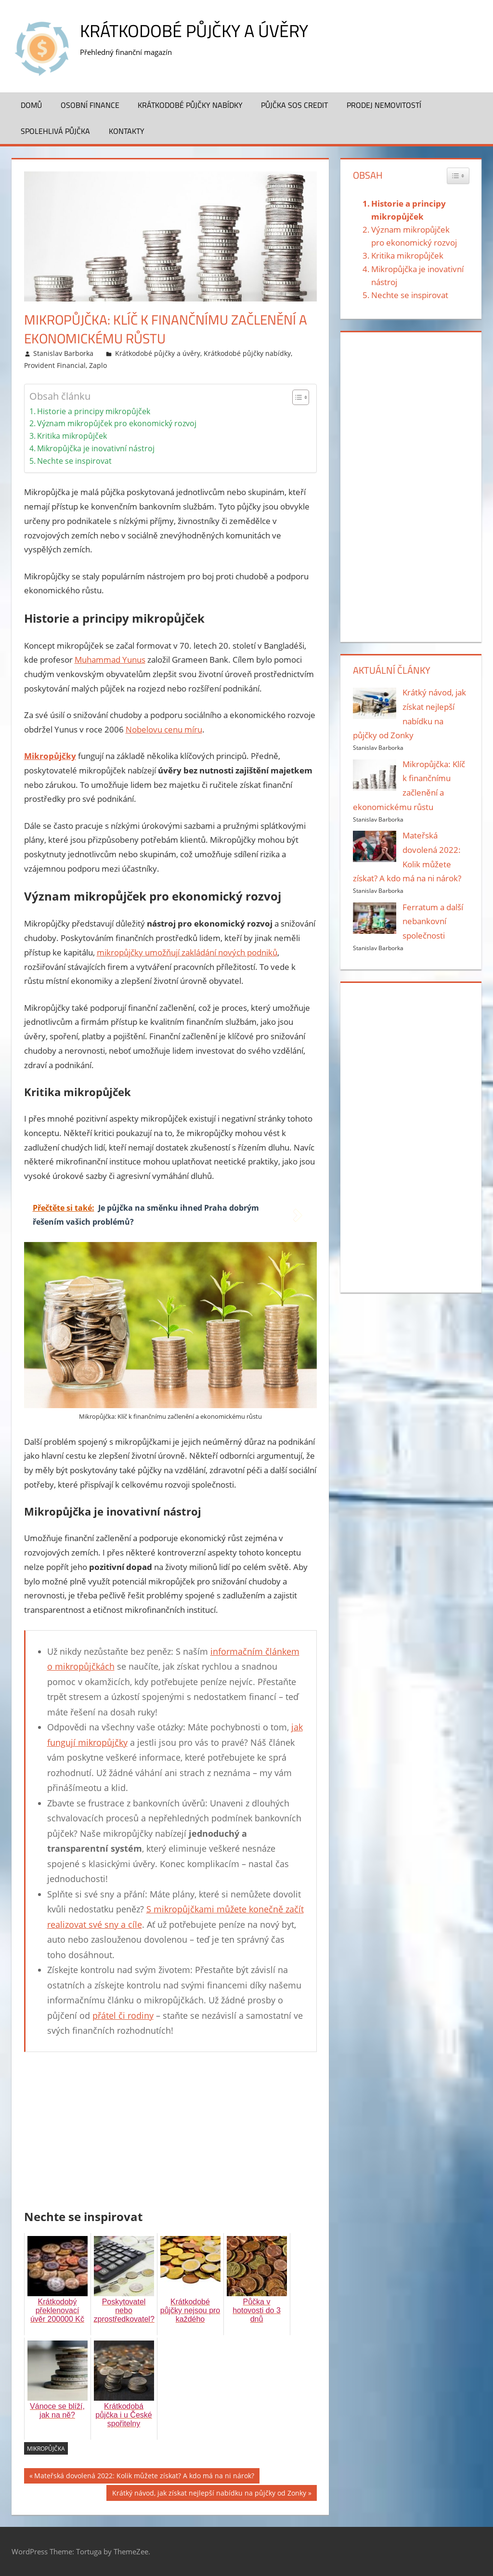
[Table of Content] (300, 397)
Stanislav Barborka (63, 353)
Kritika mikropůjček (72, 436)
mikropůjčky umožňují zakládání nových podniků (187, 952)
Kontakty (126, 131)
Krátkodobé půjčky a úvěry (194, 30)
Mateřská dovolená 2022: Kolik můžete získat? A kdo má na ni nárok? (144, 2477)
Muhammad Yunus (110, 659)
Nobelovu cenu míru (164, 729)
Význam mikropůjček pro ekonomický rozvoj (116, 423)
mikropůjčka (46, 2449)
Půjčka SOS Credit (294, 105)
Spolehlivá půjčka (55, 131)
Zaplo (98, 365)
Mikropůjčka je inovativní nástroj (96, 448)
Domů (31, 105)
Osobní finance (90, 105)
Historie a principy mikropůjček (93, 411)
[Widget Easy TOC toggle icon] (458, 176)
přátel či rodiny (123, 2015)
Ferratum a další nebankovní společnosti (432, 921)
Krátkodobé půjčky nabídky (190, 105)
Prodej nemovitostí (384, 105)
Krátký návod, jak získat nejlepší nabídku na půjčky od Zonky (209, 2494)
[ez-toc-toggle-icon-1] (296, 397)
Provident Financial (55, 365)
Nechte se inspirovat (74, 461)
